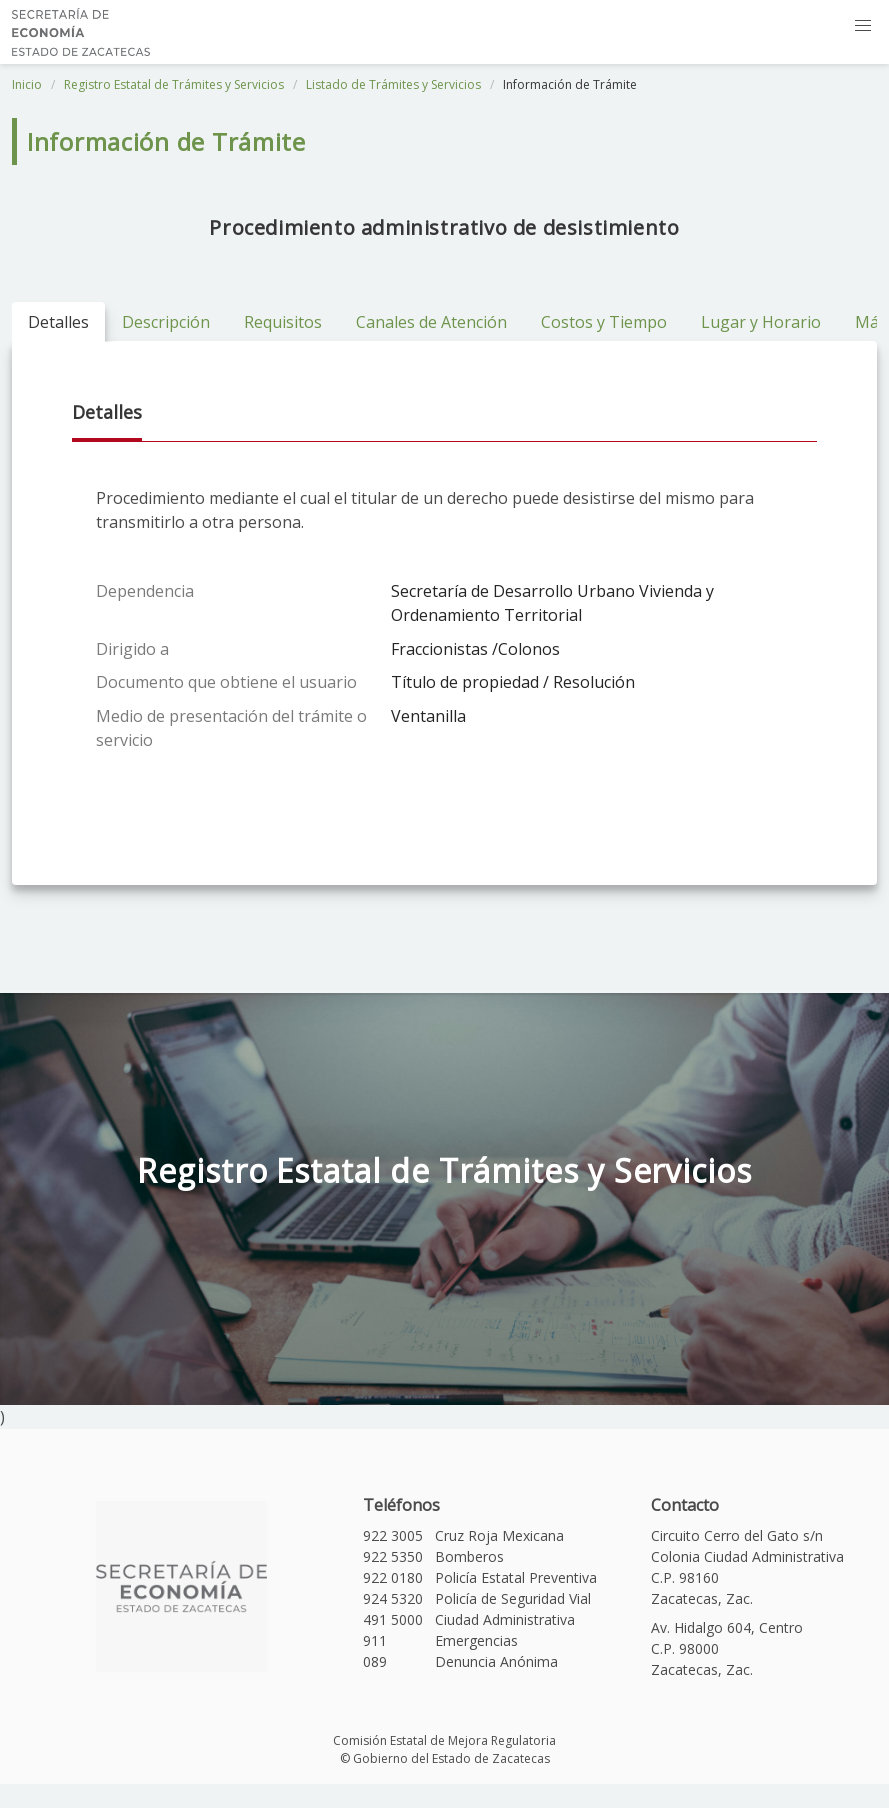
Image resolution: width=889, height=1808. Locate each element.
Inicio (27, 84)
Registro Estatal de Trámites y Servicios (174, 84)
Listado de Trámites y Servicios (393, 84)
